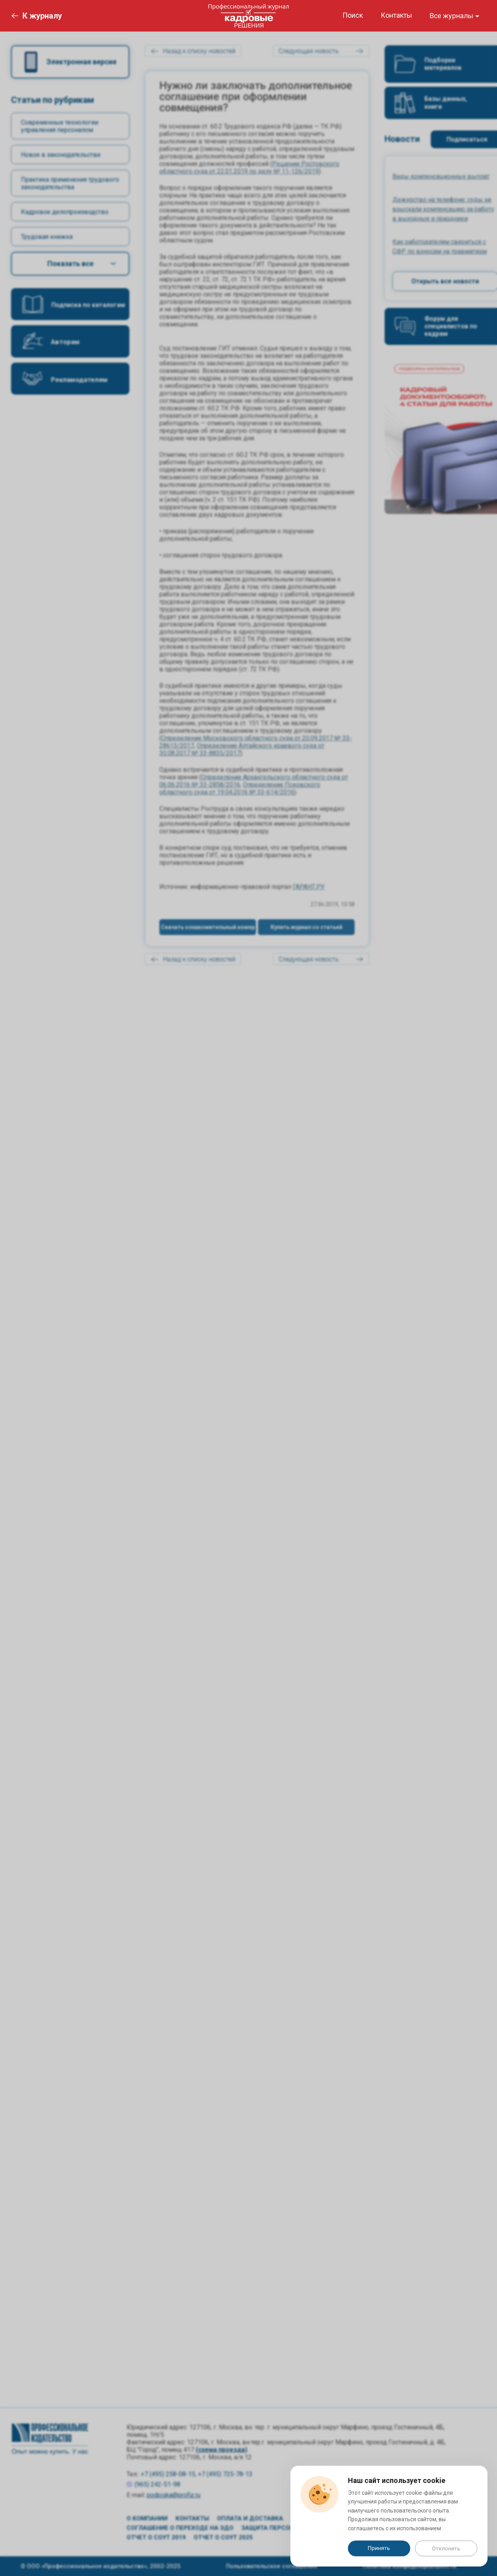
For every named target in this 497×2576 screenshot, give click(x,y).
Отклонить (446, 2548)
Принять (379, 2548)
